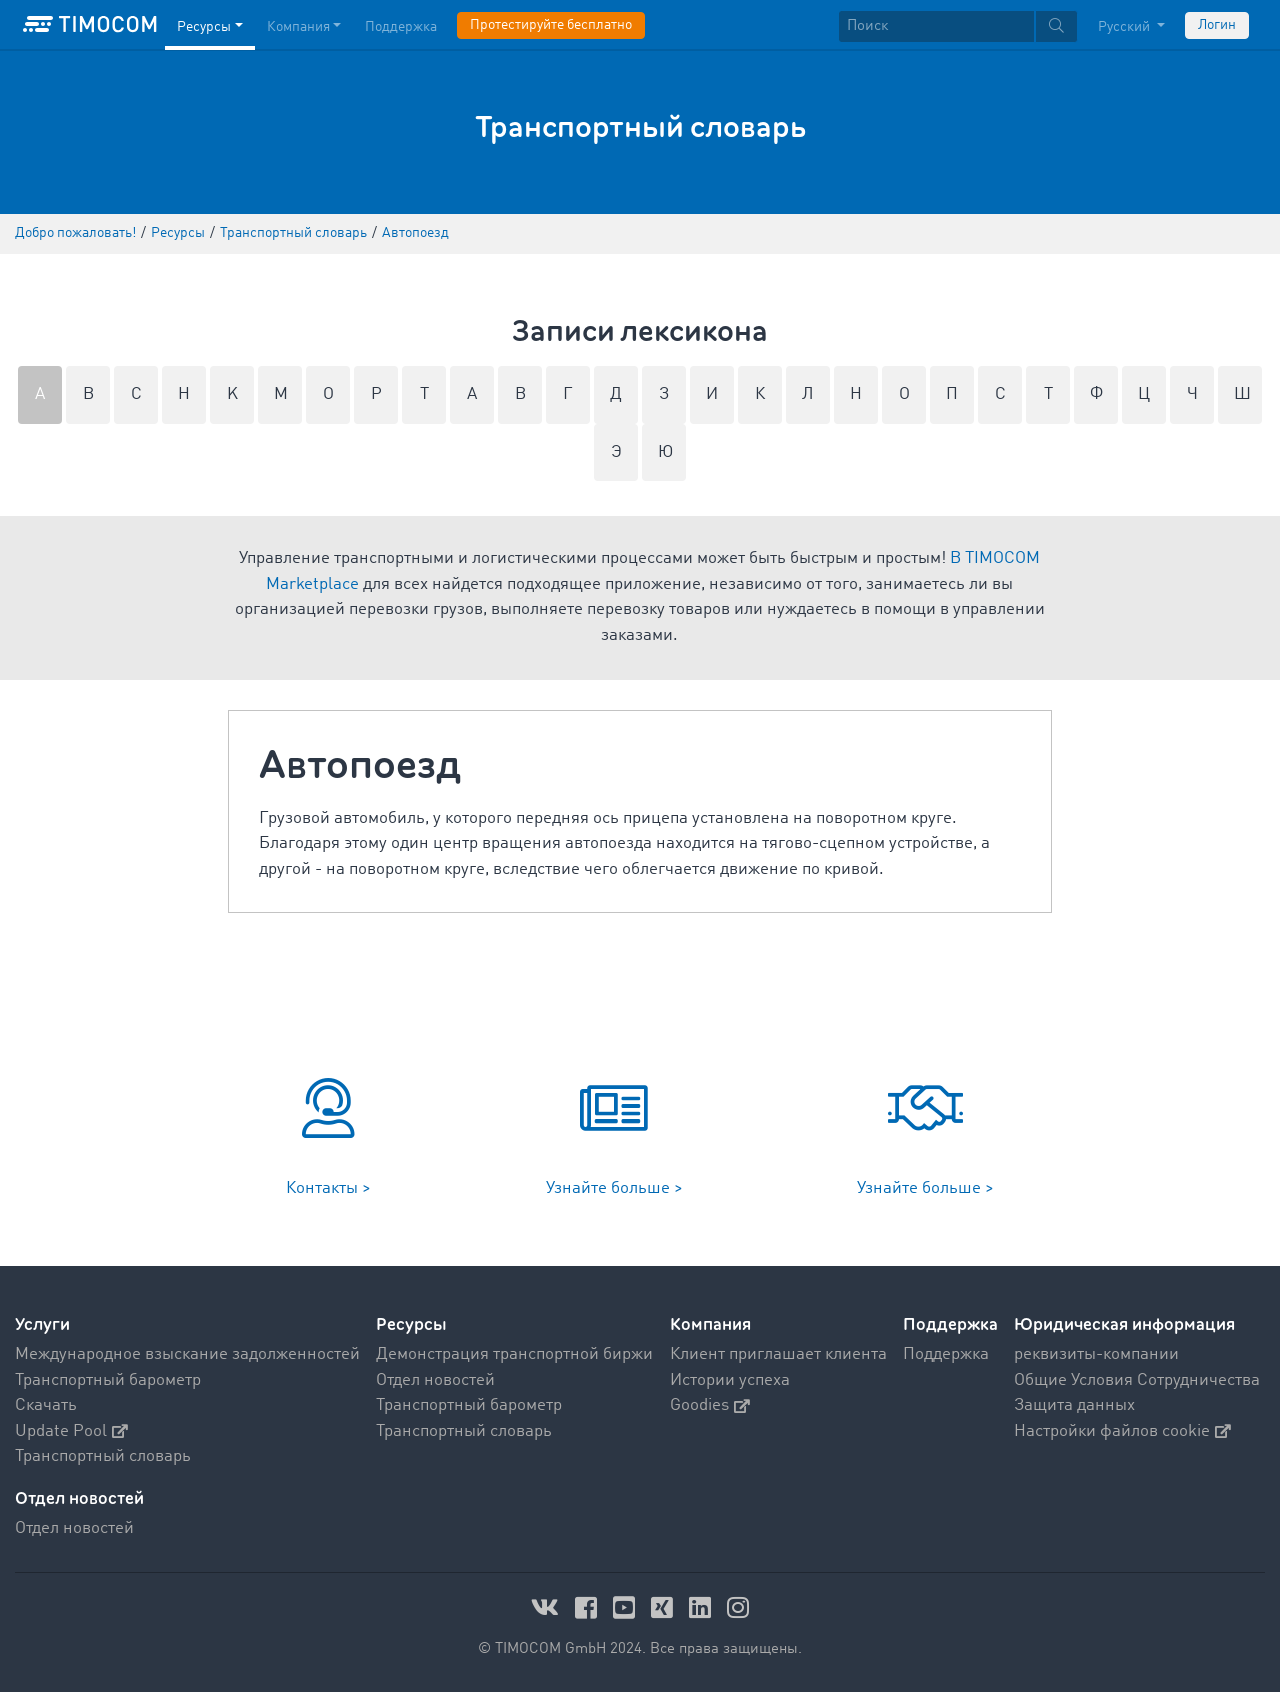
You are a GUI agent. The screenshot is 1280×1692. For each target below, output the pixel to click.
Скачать (46, 1405)
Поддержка (950, 1324)
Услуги (42, 1324)
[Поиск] (936, 26)
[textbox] (958, 26)
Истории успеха (730, 1380)
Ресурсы (411, 1324)
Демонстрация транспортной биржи (514, 1354)
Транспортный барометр (108, 1380)
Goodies (710, 1405)
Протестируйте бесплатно (551, 25)
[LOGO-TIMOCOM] (90, 25)
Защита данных (1074, 1405)
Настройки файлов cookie (1122, 1431)
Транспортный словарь (103, 1456)
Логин (1217, 25)
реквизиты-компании (1096, 1354)
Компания (710, 1324)
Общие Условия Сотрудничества (1137, 1380)
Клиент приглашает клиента (778, 1354)
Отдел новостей (435, 1380)
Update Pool (71, 1431)
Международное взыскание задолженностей (187, 1354)
